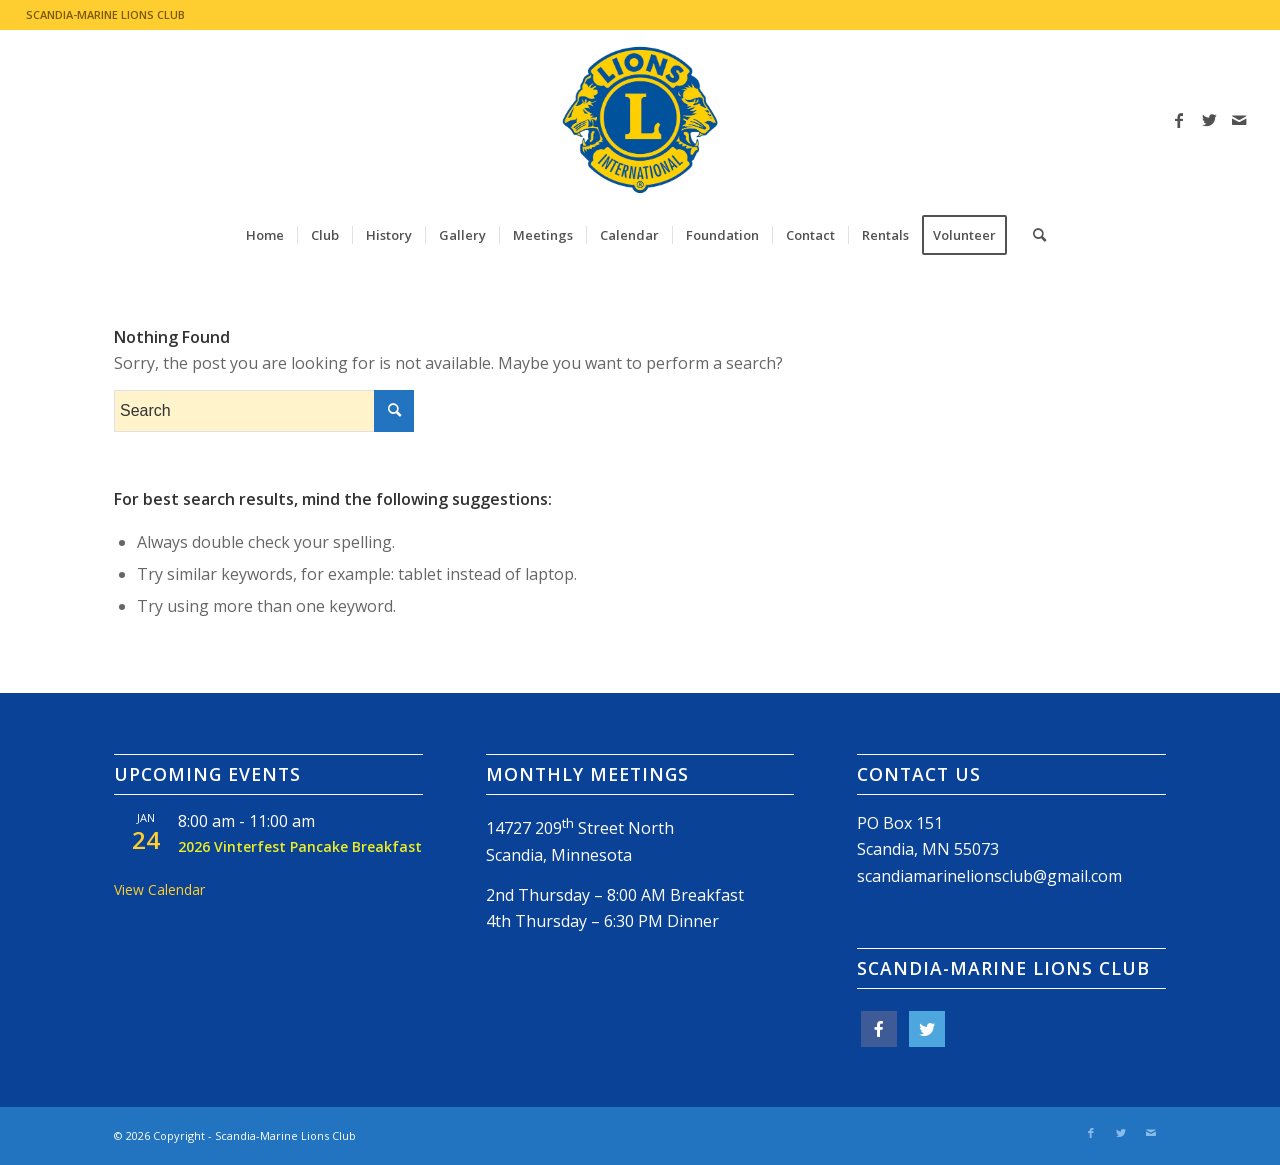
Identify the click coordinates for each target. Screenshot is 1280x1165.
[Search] (1033, 235)
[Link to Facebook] (1179, 120)
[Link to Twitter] (1209, 120)
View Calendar (159, 889)
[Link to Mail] (1239, 120)
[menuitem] (265, 235)
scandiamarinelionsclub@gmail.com (989, 876)
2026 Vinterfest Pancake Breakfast (300, 846)
